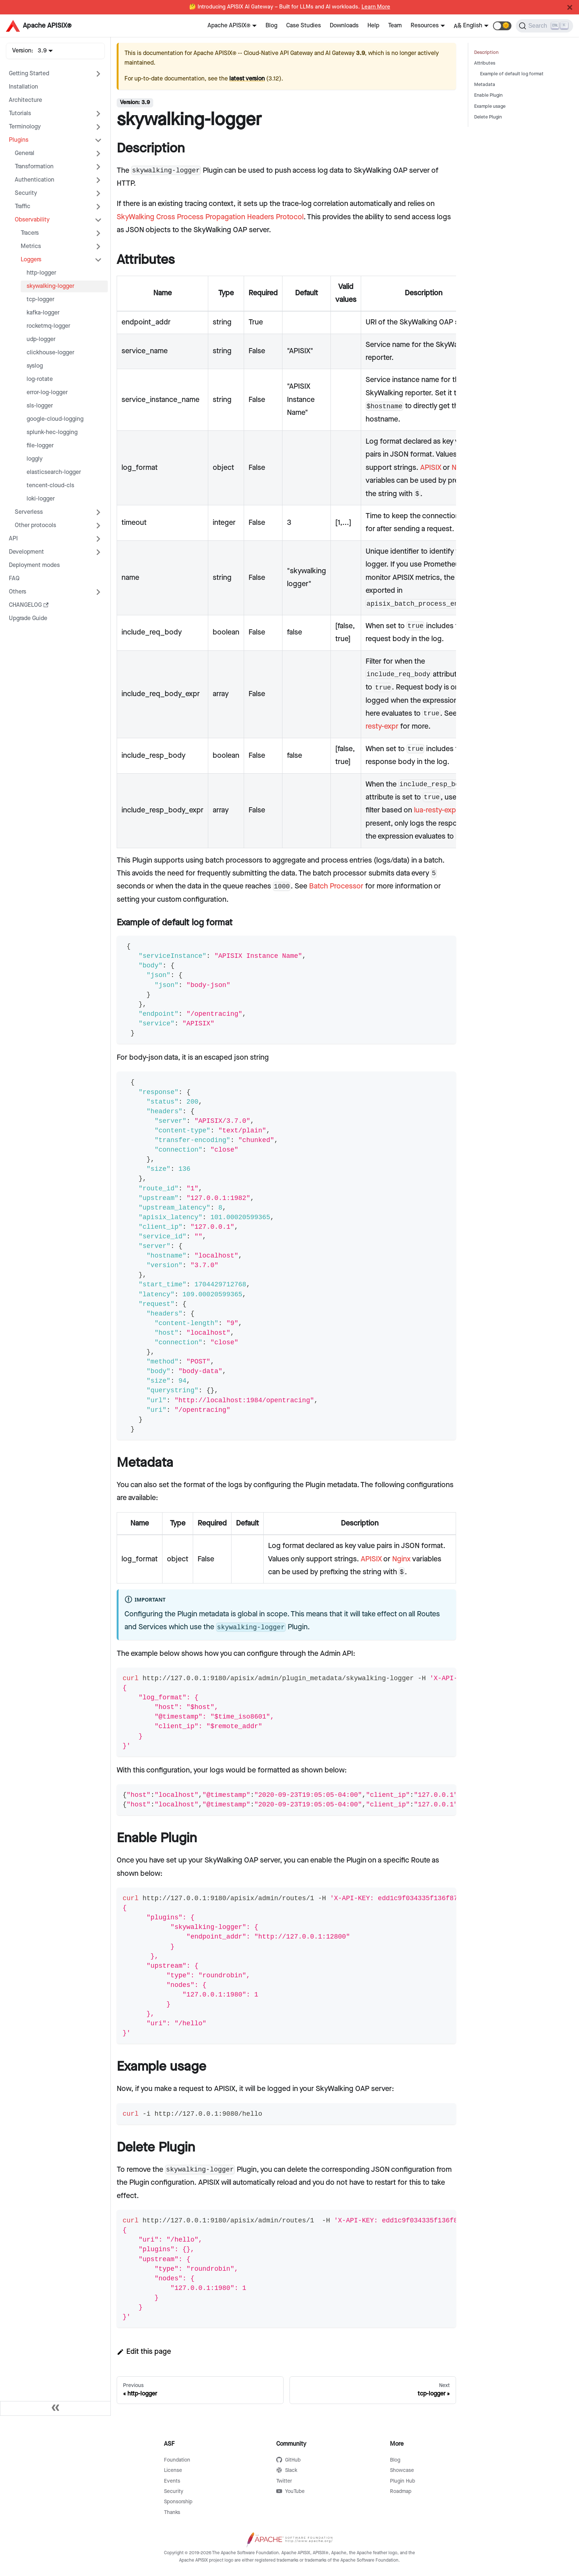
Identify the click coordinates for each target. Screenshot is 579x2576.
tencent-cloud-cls (50, 485)
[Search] (544, 25)
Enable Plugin (488, 95)
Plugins (18, 140)
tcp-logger (40, 299)
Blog (271, 25)
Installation (23, 86)
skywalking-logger (50, 286)
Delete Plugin (488, 117)
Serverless (29, 512)
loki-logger (41, 498)
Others (17, 591)
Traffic (22, 206)
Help (373, 25)
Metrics (31, 246)
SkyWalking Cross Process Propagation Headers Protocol (210, 217)
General (24, 153)
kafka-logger (43, 312)
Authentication (34, 179)
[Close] (570, 7)
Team (395, 25)
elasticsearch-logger (54, 472)
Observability (32, 219)
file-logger (40, 445)
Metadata (484, 84)
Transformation (34, 166)
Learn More (376, 7)
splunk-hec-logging (52, 432)
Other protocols (35, 525)
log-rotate (40, 379)
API (13, 538)
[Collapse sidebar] (55, 2408)
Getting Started (29, 73)
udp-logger (41, 339)
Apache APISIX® (229, 25)
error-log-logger (47, 392)
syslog (35, 365)
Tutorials (20, 113)
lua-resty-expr (436, 810)
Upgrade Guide (28, 618)
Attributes (484, 63)
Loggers (31, 259)
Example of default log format (512, 74)
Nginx (401, 1559)
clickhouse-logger (50, 352)
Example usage (490, 106)
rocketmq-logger (48, 326)
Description (486, 52)
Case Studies (303, 25)
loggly (34, 458)
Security (26, 193)
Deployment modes (34, 565)
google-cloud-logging (55, 419)
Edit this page (144, 2351)
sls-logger (40, 405)
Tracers (30, 233)
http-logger (41, 272)
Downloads (344, 25)
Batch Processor (336, 886)
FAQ (14, 578)
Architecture (25, 100)
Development (26, 552)
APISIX (430, 467)
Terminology (25, 126)
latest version (247, 78)
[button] (502, 25)
